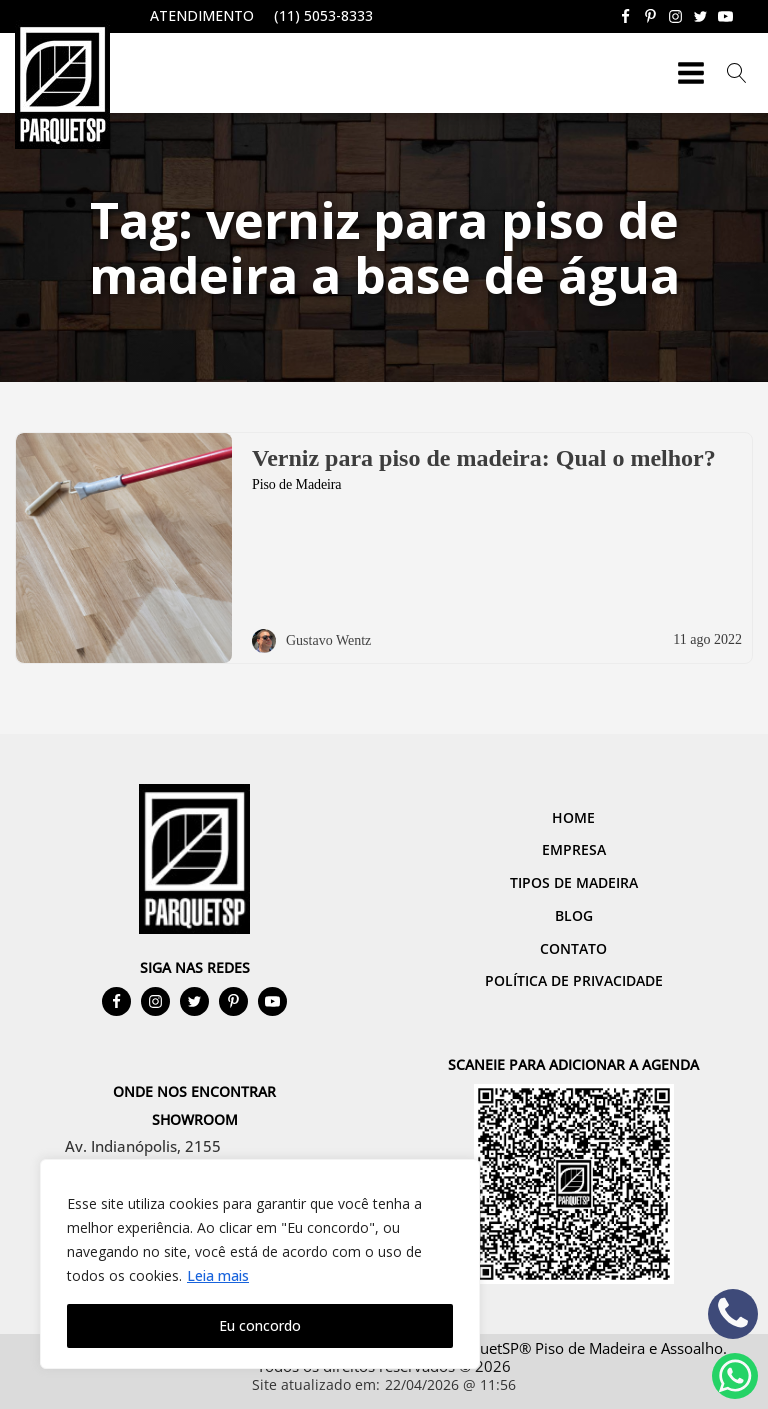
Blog (574, 915)
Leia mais (218, 1275)
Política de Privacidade (574, 980)
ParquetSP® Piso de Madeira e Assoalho (585, 1348)
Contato (573, 948)
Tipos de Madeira (574, 882)
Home (573, 817)
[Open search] (737, 73)
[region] (260, 1264)
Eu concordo (260, 1325)
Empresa (574, 849)
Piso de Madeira (296, 484)
